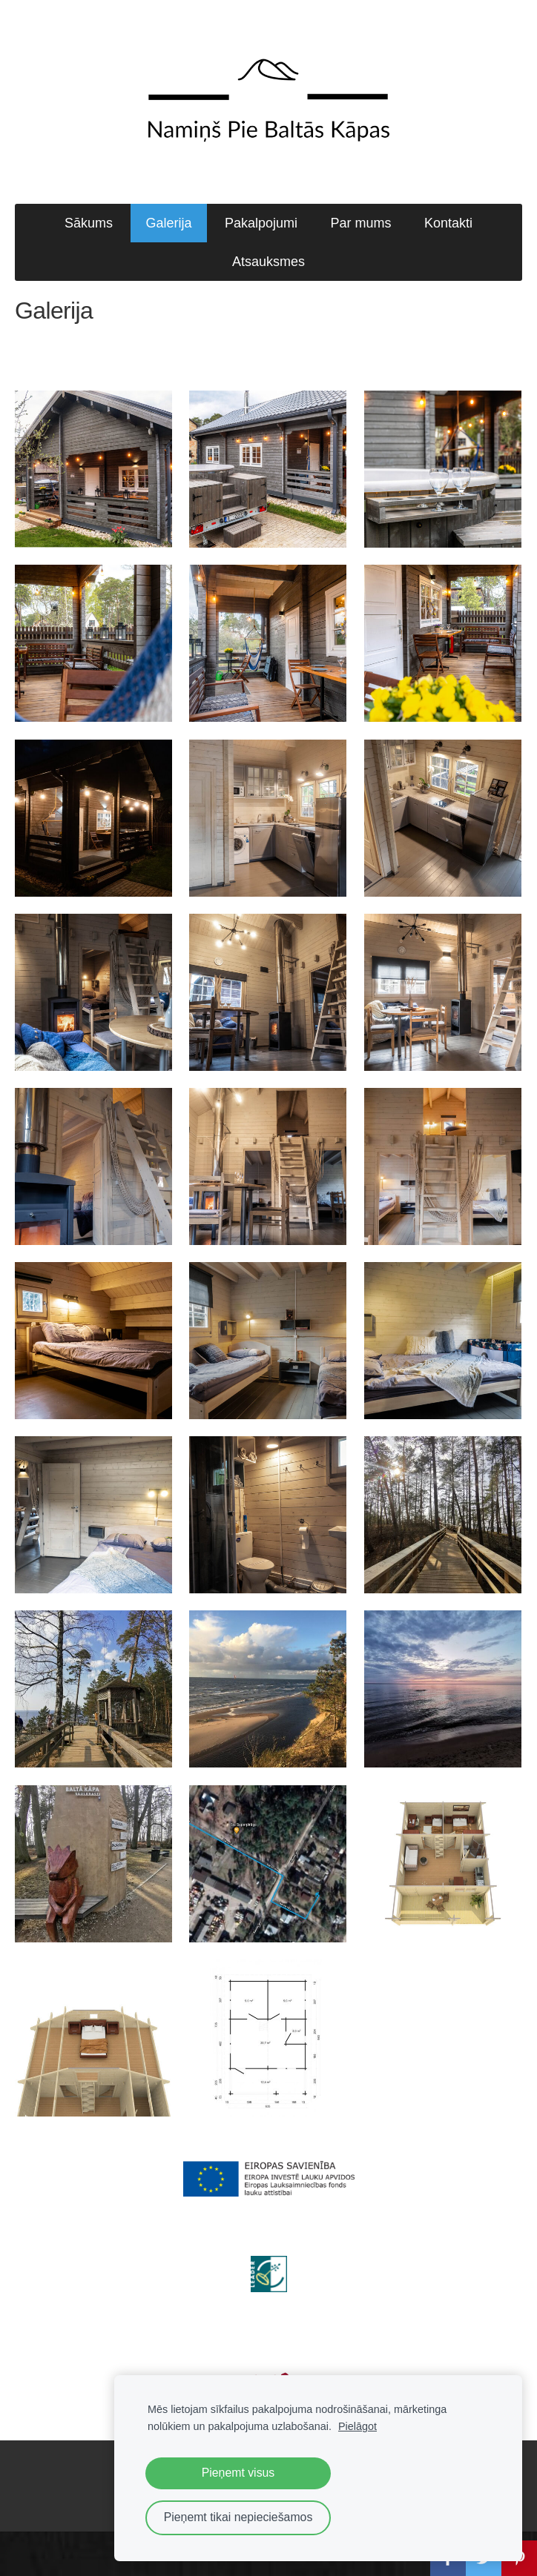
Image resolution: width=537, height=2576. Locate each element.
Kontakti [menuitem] (448, 223)
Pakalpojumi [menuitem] (261, 223)
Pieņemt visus (238, 2472)
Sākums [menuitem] (89, 223)
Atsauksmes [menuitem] (268, 261)
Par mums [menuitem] (360, 223)
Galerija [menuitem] (168, 223)
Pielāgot (357, 2426)
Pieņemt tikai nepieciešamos (238, 2517)
